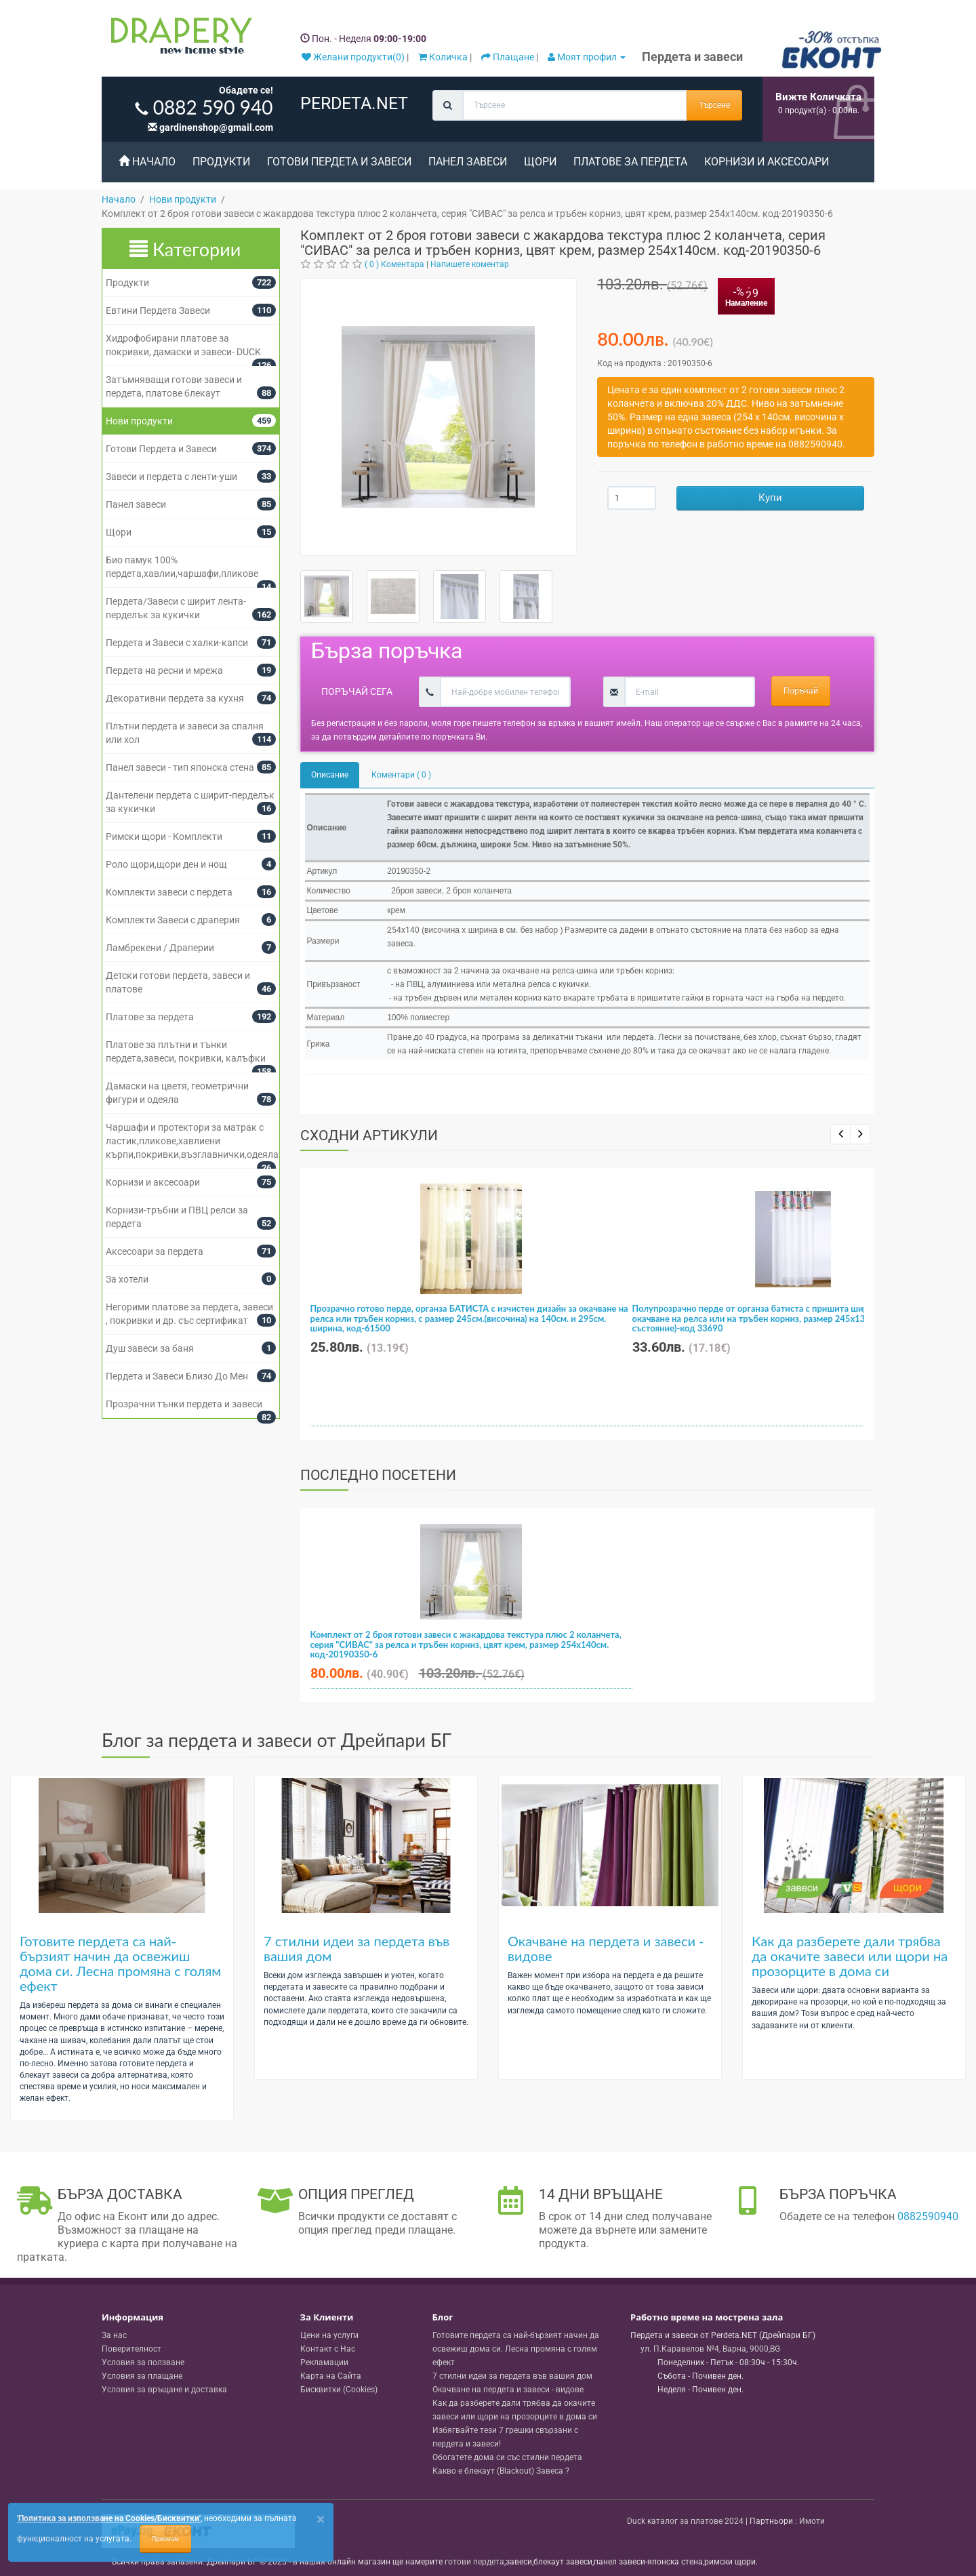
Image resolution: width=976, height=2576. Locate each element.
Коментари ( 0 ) (401, 775)
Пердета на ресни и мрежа (164, 670)
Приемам (165, 2538)
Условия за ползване (143, 2362)
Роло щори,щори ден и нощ (166, 864)
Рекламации (324, 2362)
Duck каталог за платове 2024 (685, 2521)
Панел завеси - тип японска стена (180, 767)
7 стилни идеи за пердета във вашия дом (356, 1948)
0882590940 (927, 2216)
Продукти (221, 161)
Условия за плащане (142, 2376)
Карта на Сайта (330, 2376)
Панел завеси (467, 161)
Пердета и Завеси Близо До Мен (177, 1376)
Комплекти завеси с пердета (169, 892)
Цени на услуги (329, 2335)
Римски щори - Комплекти (164, 836)
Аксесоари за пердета (154, 1251)
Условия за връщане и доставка (164, 2389)
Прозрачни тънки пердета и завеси (184, 1403)
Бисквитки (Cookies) (339, 2389)
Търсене (714, 105)
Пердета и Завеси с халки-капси (177, 642)
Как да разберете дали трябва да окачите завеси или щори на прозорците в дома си (850, 1956)
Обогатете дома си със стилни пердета (507, 2457)
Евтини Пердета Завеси (158, 310)
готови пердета (474, 2562)
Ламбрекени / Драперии (160, 947)
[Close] (321, 2519)
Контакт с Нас (327, 2349)
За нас (114, 2335)
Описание (329, 775)
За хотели (127, 1279)
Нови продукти (139, 421)
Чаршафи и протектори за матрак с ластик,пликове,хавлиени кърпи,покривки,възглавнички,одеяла (192, 1141)
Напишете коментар (469, 264)
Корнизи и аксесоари (766, 161)
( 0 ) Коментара (394, 264)
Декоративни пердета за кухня (175, 698)
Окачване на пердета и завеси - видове (606, 1948)
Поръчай (801, 691)
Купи (770, 497)
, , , (710, 2349)
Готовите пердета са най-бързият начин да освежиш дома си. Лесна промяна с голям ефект (120, 1963)
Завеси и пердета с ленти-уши (171, 476)
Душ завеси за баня (150, 1348)
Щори (540, 161)
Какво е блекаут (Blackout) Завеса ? (500, 2471)
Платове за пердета (630, 161)
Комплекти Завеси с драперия (173, 919)
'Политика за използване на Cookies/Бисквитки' (109, 2518)
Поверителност (131, 2349)
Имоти (812, 2521)
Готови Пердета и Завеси (339, 161)
